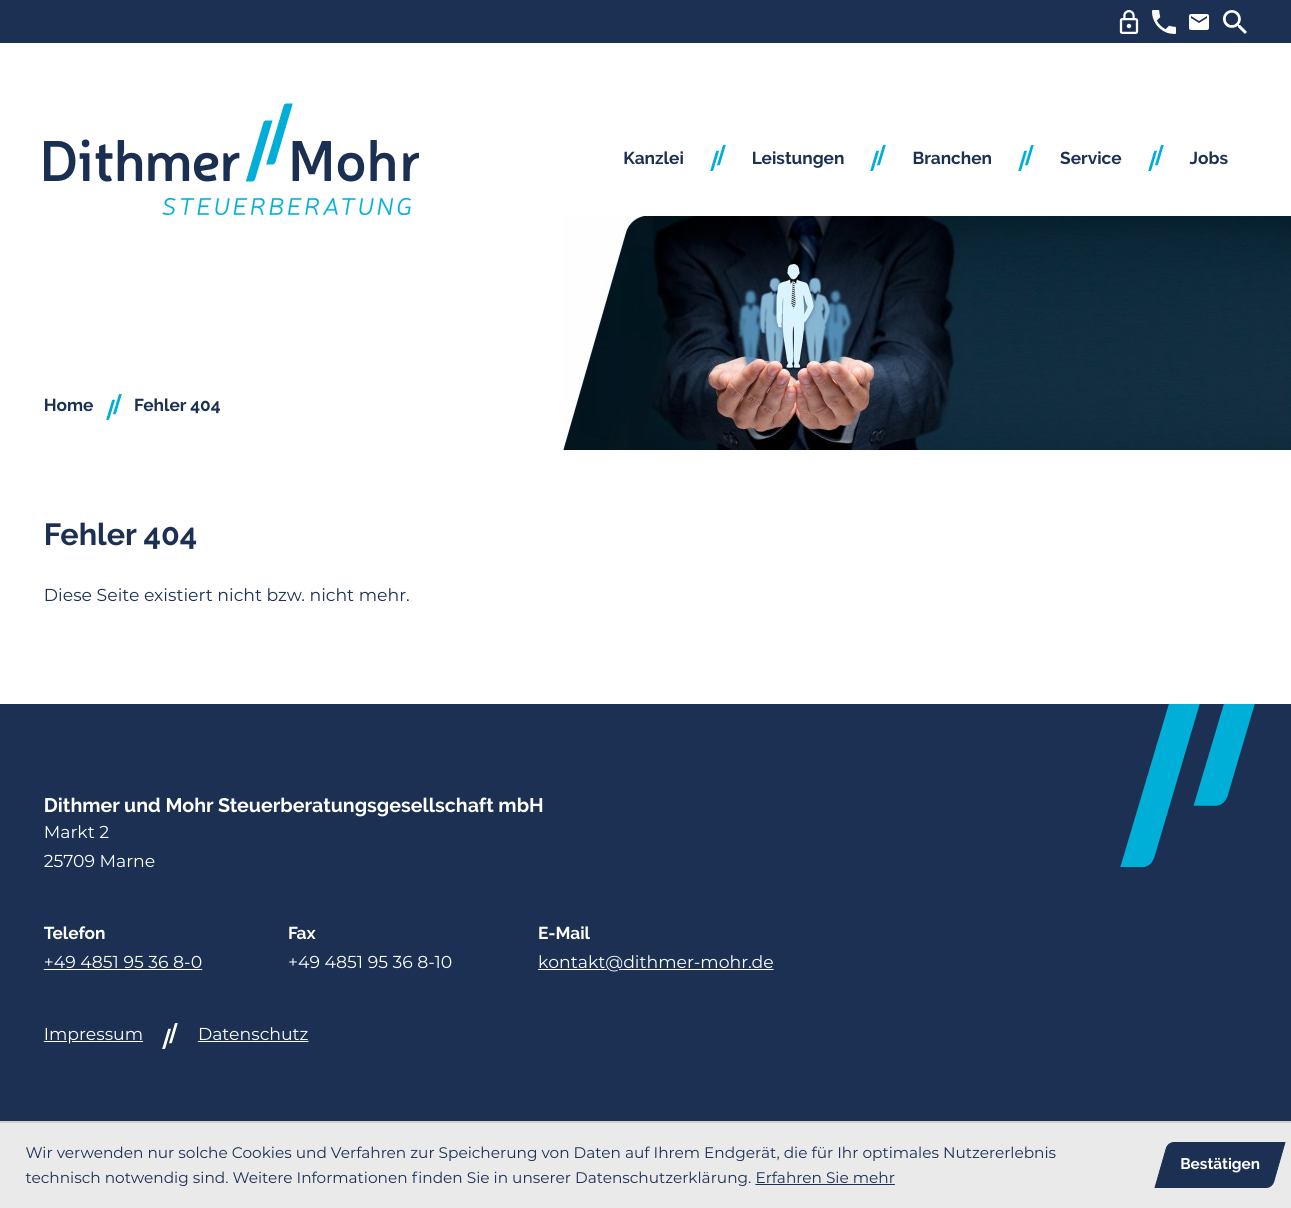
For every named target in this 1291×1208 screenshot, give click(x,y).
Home (69, 406)
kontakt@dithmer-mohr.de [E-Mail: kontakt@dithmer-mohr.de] (655, 962)
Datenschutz (253, 1034)
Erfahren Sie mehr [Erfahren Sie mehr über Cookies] (825, 1177)
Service (1091, 159)
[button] (1164, 22)
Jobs (1209, 159)
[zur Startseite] (231, 159)
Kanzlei (653, 159)
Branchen (952, 159)
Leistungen (798, 159)
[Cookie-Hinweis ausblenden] (1219, 1165)
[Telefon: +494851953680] (123, 963)
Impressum (93, 1034)
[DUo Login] (1129, 22)
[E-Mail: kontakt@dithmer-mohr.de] (1199, 22)
